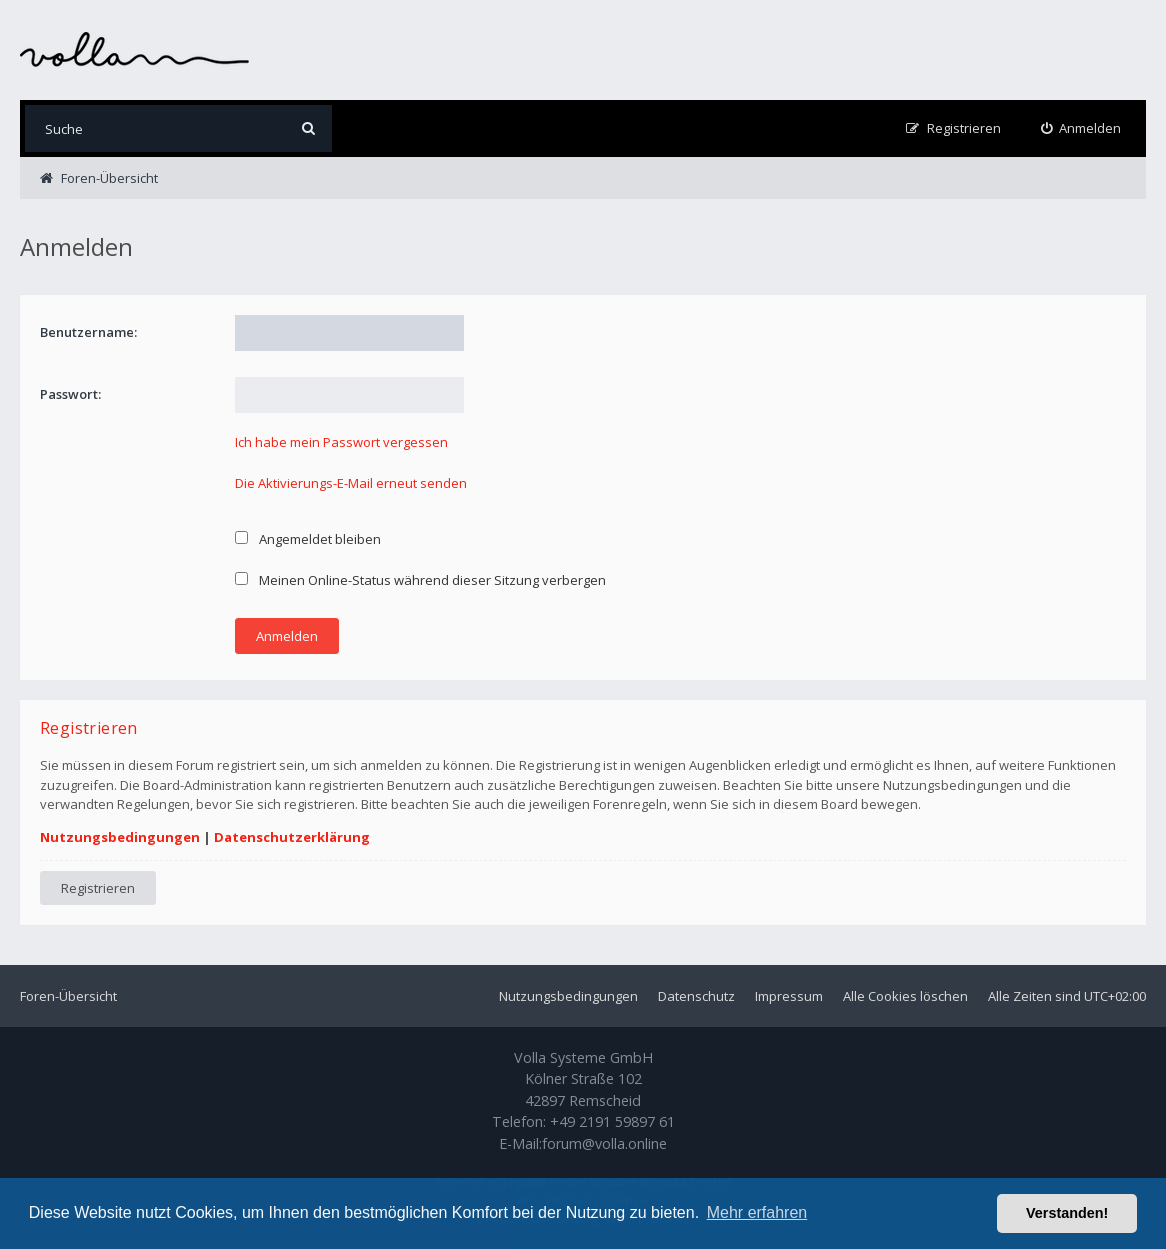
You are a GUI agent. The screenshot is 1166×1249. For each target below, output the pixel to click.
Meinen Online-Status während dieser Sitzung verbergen (420, 580)
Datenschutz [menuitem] (696, 996)
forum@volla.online (604, 1143)
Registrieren (98, 888)
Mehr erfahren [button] (757, 1212)
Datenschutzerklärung (292, 837)
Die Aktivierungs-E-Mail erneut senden (351, 483)
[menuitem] (1081, 128)
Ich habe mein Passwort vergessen (341, 442)
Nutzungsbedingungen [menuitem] (568, 996)
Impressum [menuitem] (789, 996)
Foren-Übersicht (68, 996)
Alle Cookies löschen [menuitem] (905, 996)
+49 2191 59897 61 (612, 1121)
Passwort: (70, 394)
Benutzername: (88, 332)
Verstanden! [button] (1067, 1213)
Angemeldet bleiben (308, 539)
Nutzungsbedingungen (120, 837)
